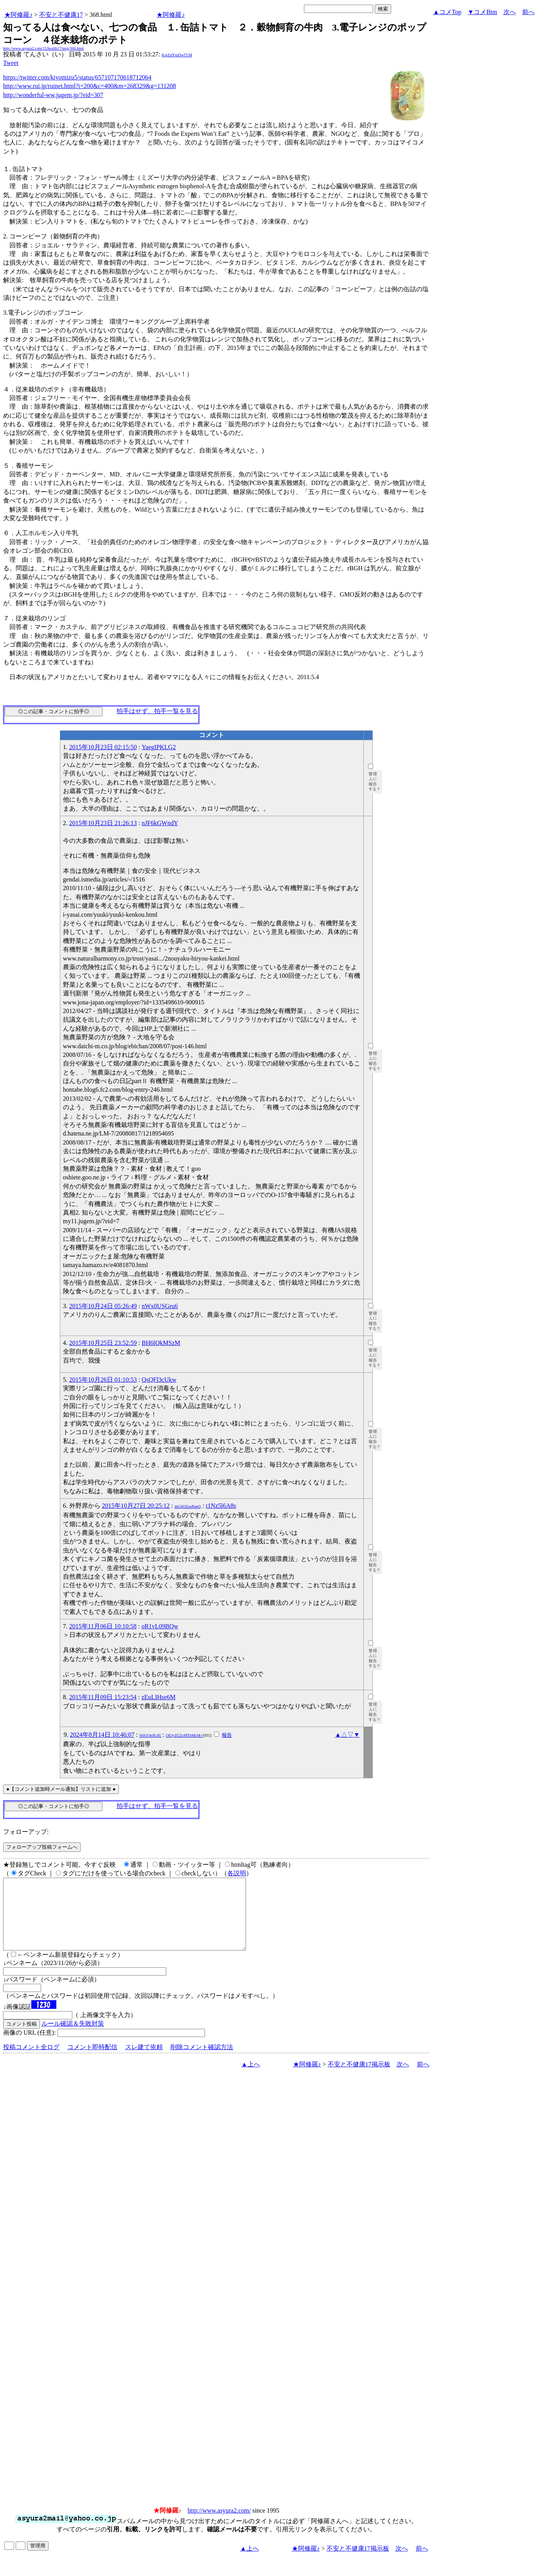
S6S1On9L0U (150, 1735)
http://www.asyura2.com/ (219, 2524)
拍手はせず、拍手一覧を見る (157, 711)
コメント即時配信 (92, 2061)
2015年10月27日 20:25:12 (136, 1505)
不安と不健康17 (61, 14)
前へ (528, 12)
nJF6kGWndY (160, 823)
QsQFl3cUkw (159, 1379)
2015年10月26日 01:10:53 (103, 1379)
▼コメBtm (482, 12)
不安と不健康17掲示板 (359, 2078)
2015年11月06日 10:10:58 (103, 1626)
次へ (509, 12)
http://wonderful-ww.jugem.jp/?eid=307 (53, 95)
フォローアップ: (26, 1831)
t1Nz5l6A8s (221, 1505)
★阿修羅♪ (18, 14)
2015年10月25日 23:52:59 (103, 1342)
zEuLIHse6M (159, 1697)
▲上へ (250, 2078)
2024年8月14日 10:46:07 (102, 1734)
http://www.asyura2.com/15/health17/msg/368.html (43, 48)
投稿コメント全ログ (31, 2061)
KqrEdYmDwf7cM (177, 55)
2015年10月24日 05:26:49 (103, 1306)
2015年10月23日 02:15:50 (103, 747)
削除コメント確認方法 (202, 2061)
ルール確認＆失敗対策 (72, 2037)
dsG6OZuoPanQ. (187, 1506)
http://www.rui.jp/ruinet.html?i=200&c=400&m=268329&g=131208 (89, 86)
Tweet (10, 62)
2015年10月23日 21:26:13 (103, 823)
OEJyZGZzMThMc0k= (184, 1735)
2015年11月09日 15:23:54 (103, 1697)
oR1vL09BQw (160, 1626)
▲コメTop (447, 12)
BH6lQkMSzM (161, 1342)
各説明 (236, 1873)
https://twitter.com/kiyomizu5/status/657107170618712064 (77, 77)
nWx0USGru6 (160, 1306)
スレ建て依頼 (144, 2061)
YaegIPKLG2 (159, 747)
